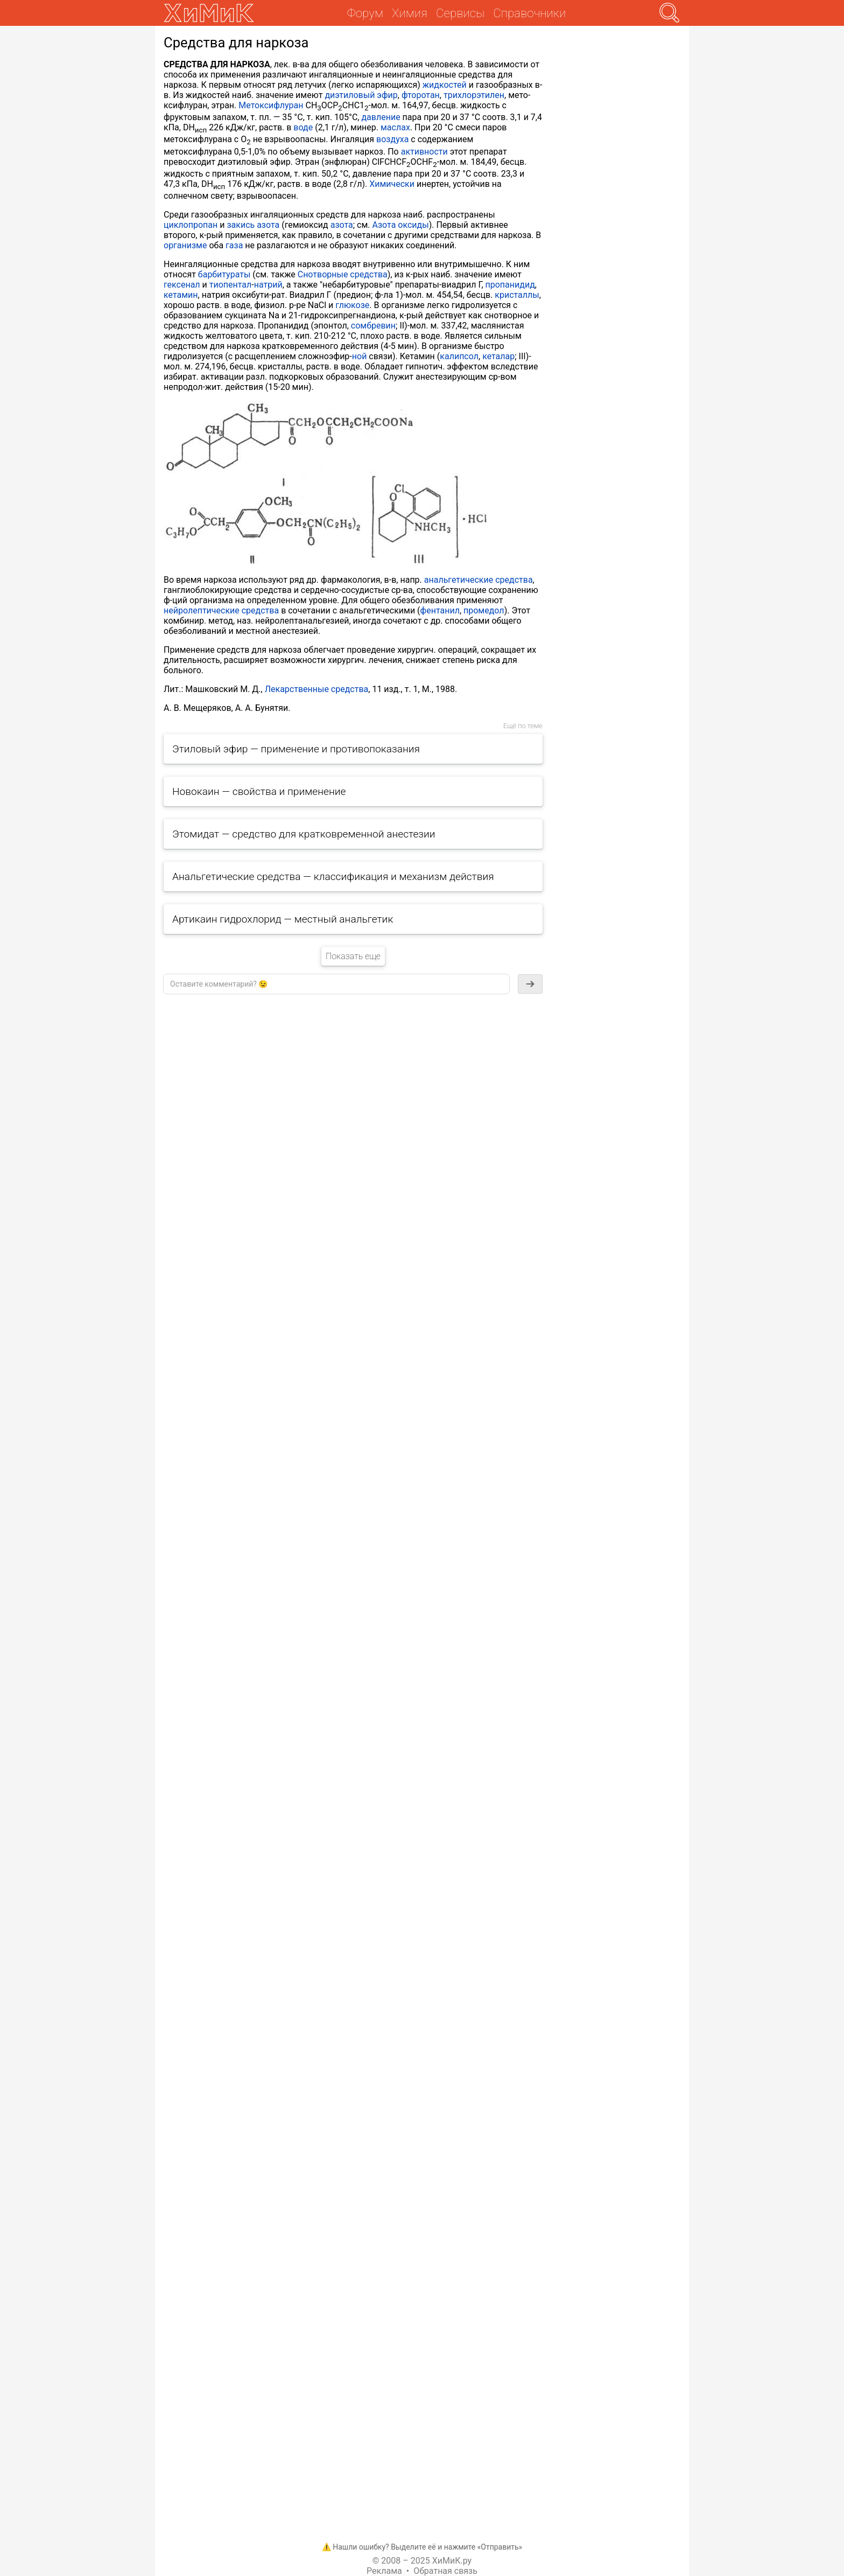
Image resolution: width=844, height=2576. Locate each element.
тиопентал (230, 285)
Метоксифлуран (270, 105)
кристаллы (517, 295)
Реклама (384, 2571)
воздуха (392, 139)
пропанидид (510, 285)
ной (359, 356)
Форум (365, 13)
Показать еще (353, 956)
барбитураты (224, 274)
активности (424, 151)
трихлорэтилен (474, 95)
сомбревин (373, 325)
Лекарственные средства (317, 689)
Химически (391, 184)
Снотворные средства (343, 274)
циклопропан (190, 225)
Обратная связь (445, 2571)
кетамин (181, 295)
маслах (395, 127)
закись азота (253, 225)
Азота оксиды (400, 225)
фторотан (421, 95)
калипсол (459, 356)
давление (380, 117)
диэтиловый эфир (361, 95)
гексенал (182, 285)
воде (303, 127)
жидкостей (445, 85)
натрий (268, 285)
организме (185, 245)
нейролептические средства (221, 610)
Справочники (529, 13)
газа (234, 245)
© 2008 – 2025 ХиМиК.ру (422, 2561)
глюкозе (352, 305)
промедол (483, 610)
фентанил (440, 610)
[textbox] (336, 984)
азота (341, 225)
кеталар (498, 356)
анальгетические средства (478, 580)
